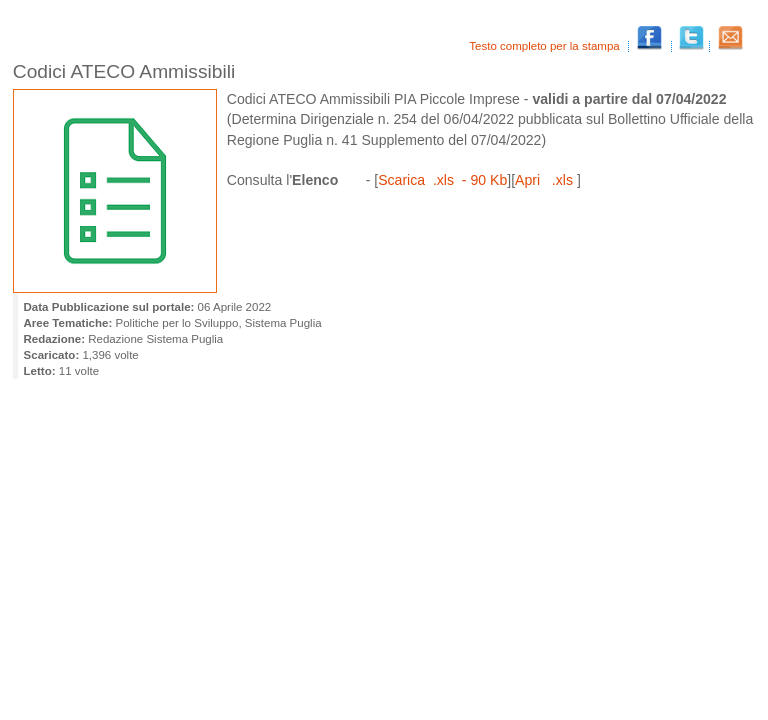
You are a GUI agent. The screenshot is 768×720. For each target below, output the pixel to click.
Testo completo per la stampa (546, 46)
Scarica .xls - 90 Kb (442, 180)
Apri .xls (546, 180)
